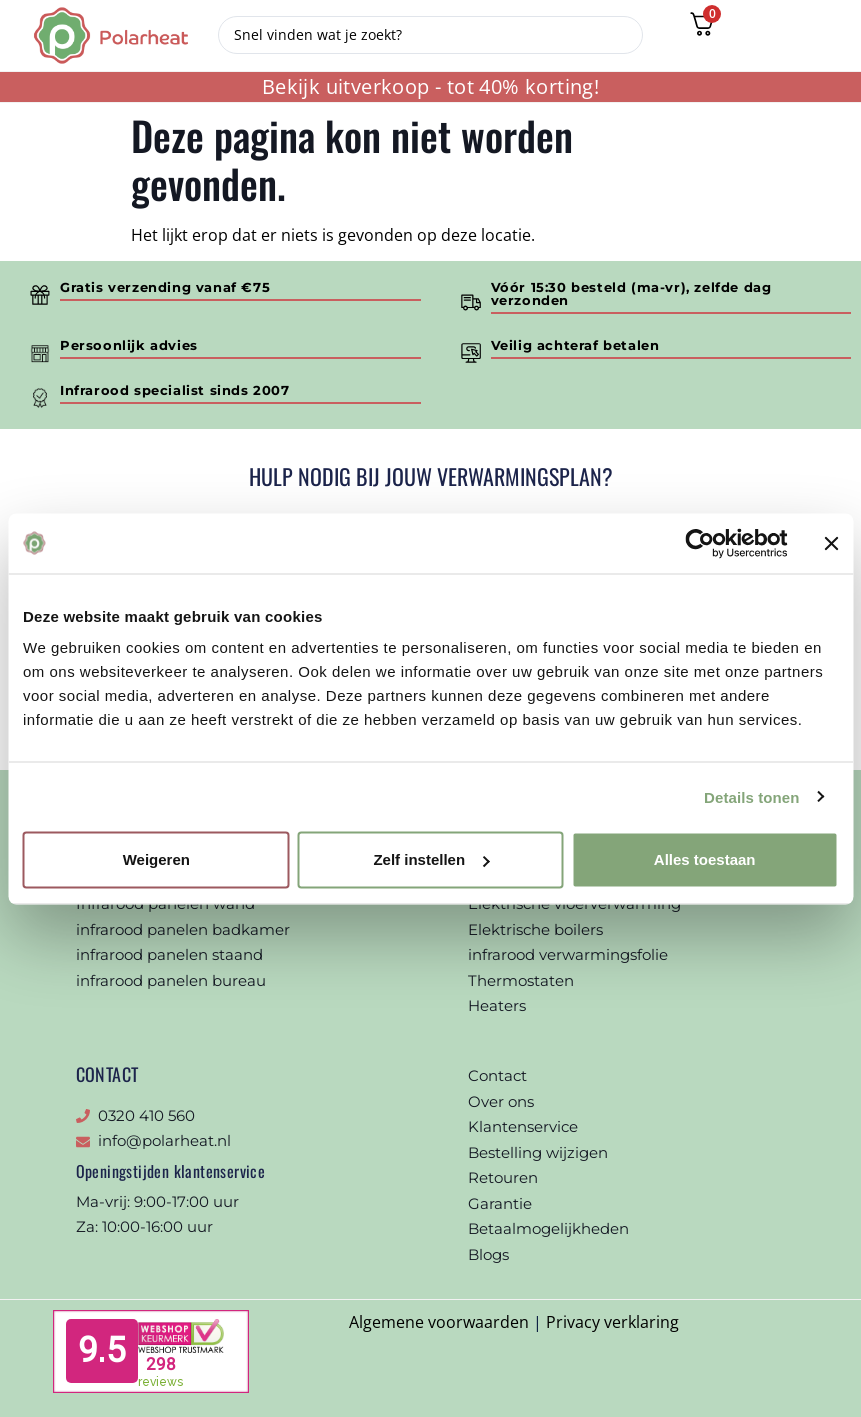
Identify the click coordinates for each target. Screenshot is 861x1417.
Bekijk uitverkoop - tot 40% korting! (430, 86)
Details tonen (751, 796)
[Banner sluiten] (831, 543)
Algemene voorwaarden (439, 1322)
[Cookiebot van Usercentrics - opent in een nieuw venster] (699, 543)
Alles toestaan (705, 859)
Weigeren (156, 859)
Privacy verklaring (612, 1322)
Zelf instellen (431, 859)
